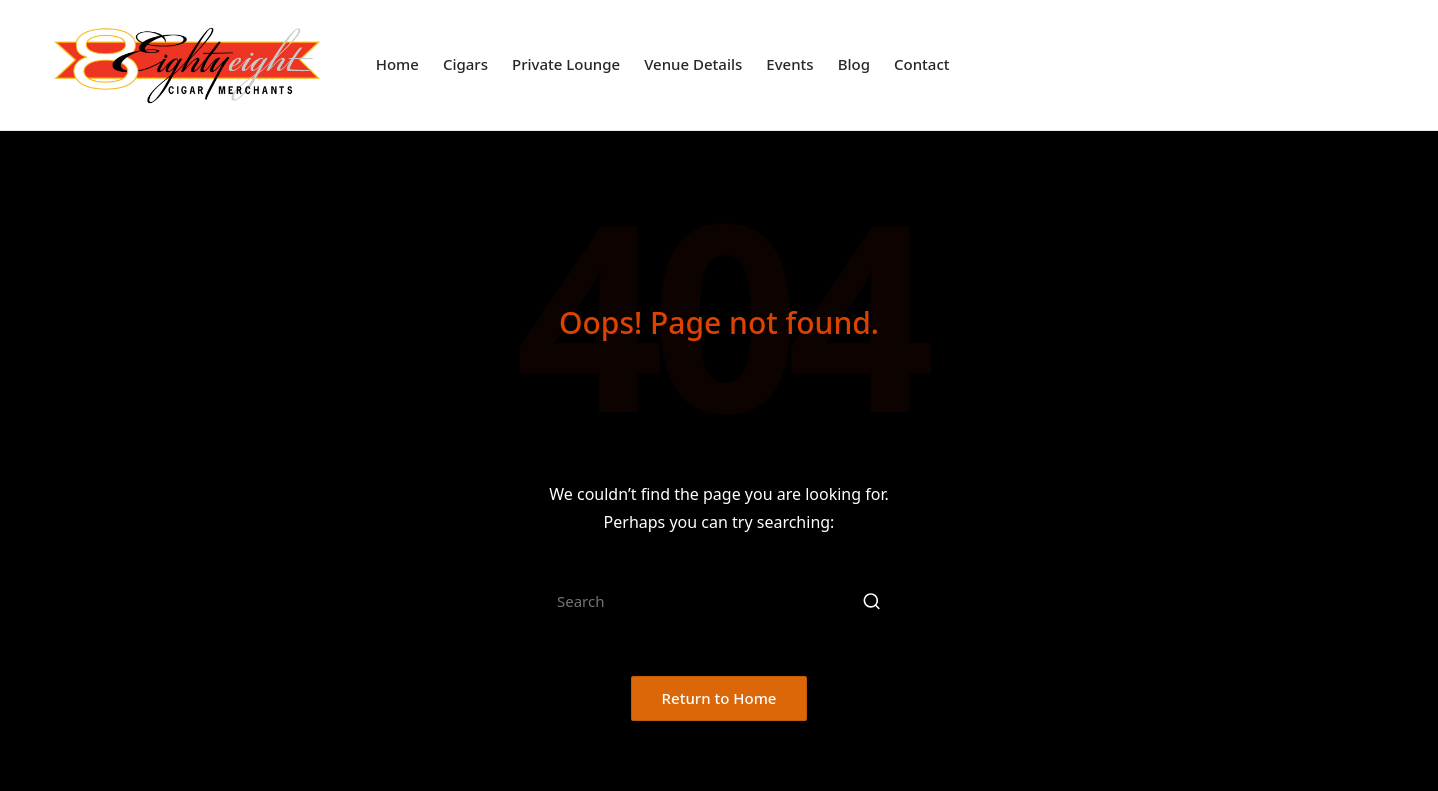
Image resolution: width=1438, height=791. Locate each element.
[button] (871, 601)
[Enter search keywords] (719, 601)
